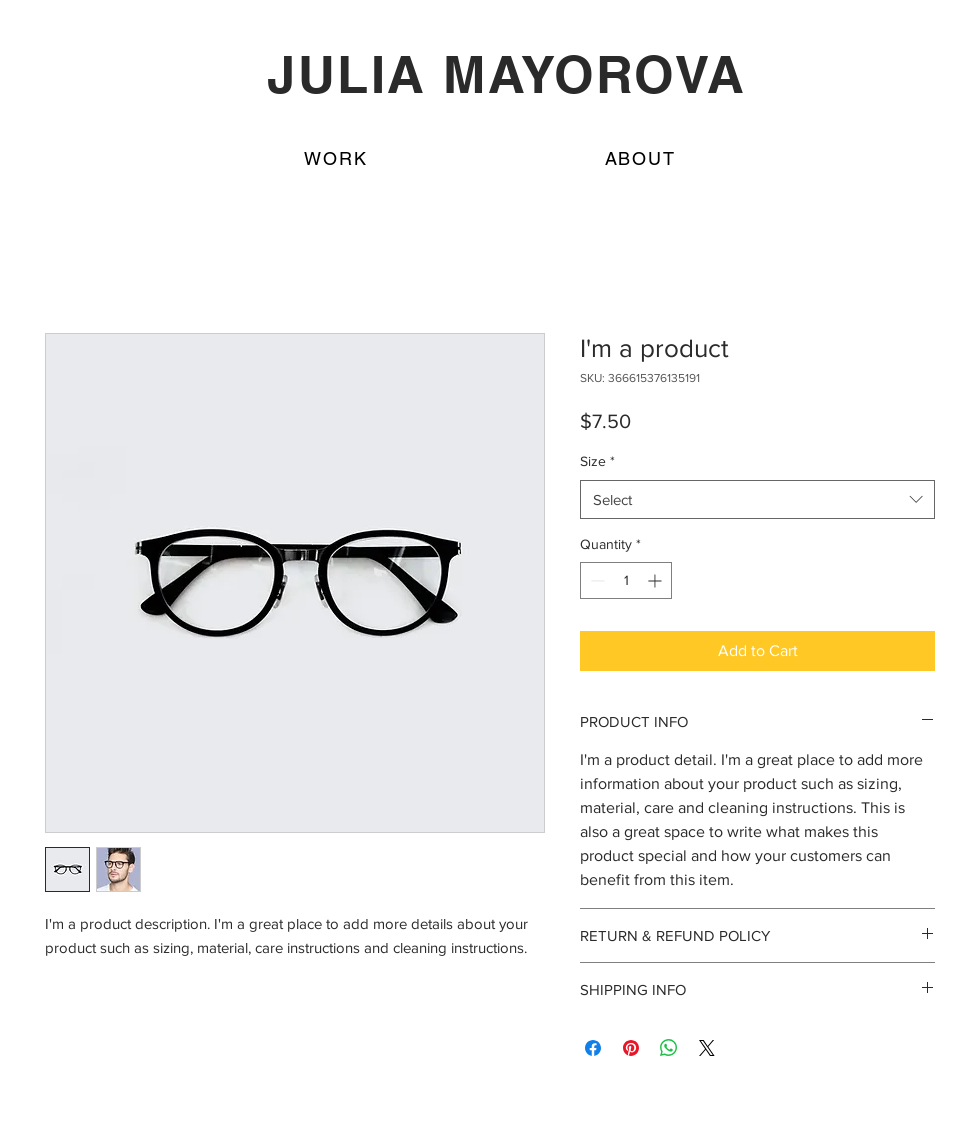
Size (597, 461)
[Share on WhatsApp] (669, 1048)
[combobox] (757, 499)
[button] (640, 158)
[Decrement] (595, 580)
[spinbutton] (626, 580)
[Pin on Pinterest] (631, 1048)
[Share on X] (707, 1048)
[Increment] (656, 580)
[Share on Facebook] (593, 1048)
